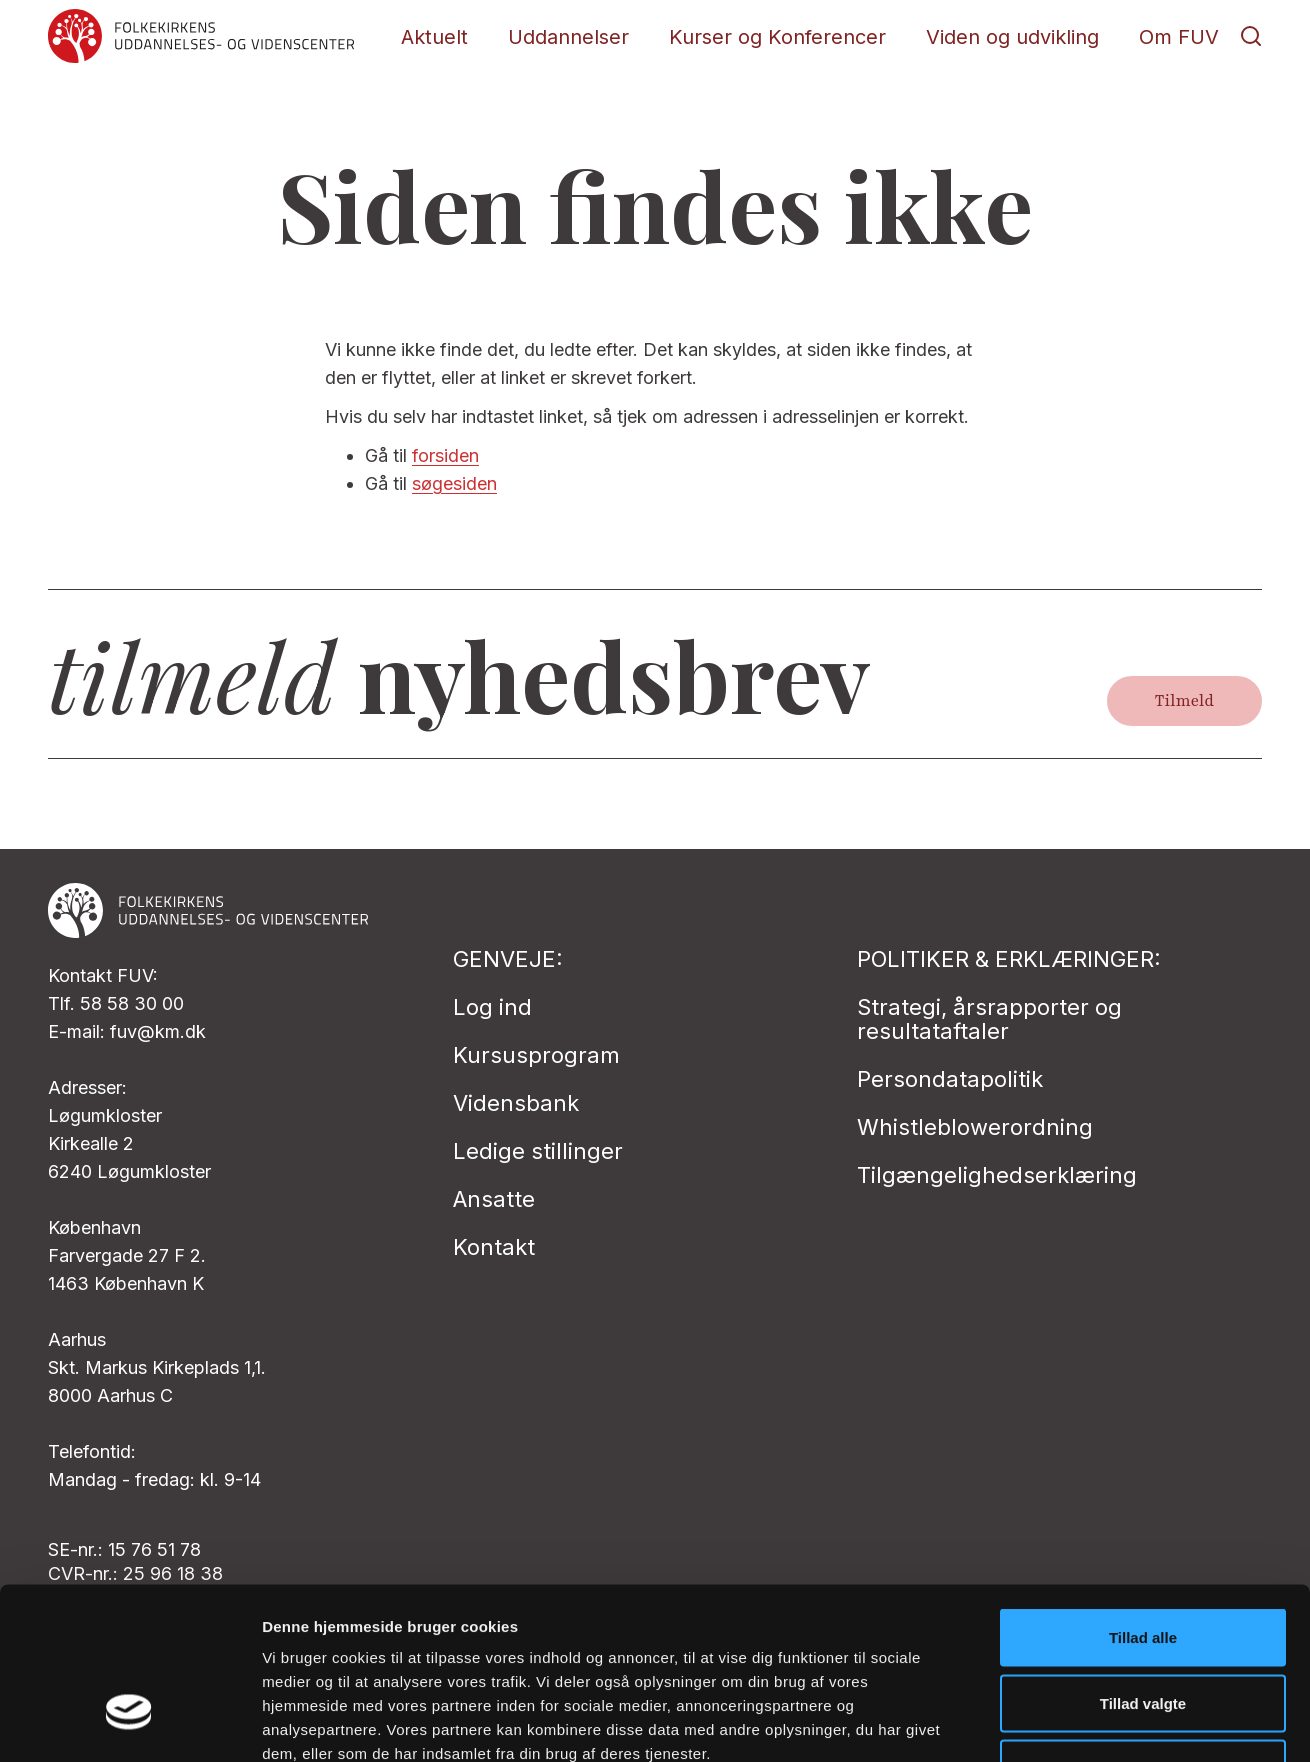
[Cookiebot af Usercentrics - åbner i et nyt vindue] (129, 1723)
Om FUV (1179, 37)
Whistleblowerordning (975, 1127)
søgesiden (454, 483)
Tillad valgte (1143, 1565)
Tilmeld (1184, 701)
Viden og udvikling (1012, 37)
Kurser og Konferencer (777, 37)
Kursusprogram (536, 1055)
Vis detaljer (1039, 1722)
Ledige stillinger (538, 1151)
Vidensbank (516, 1103)
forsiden (445, 455)
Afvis (1143, 1630)
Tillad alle (1143, 1499)
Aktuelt (434, 37)
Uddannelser (568, 37)
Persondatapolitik (950, 1079)
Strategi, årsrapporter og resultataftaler (989, 1019)
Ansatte (494, 1199)
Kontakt (494, 1247)
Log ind (492, 1007)
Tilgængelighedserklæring (997, 1175)
